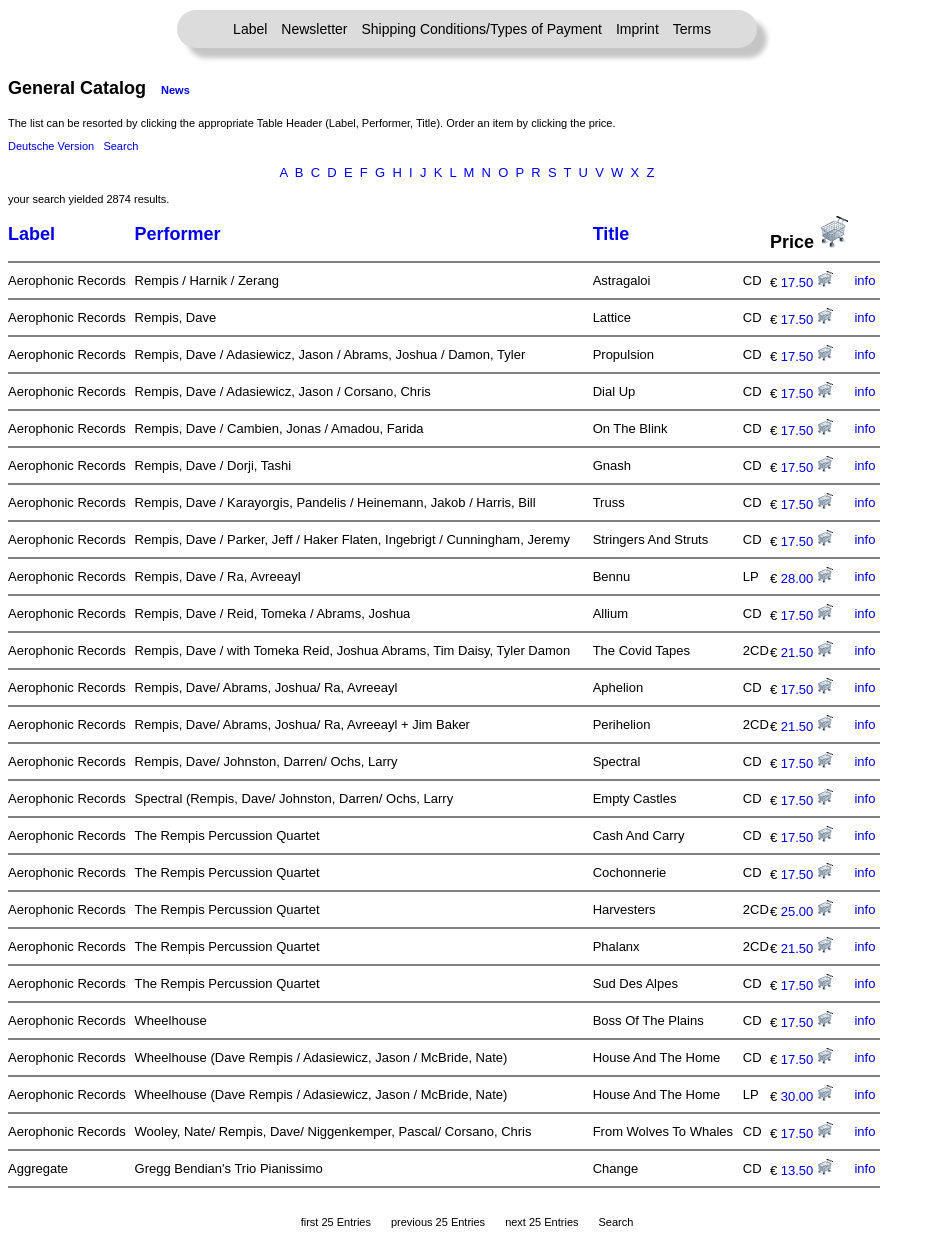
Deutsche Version (51, 146)
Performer (178, 234)
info (864, 280)
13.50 (807, 1170)
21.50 (807, 652)
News (175, 90)
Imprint (637, 29)
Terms (692, 29)
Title (611, 234)
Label (250, 29)
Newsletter (314, 29)
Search (120, 146)
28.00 (807, 578)
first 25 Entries (336, 1222)
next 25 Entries (541, 1222)
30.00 (807, 1096)
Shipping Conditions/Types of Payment (482, 29)
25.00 (807, 911)
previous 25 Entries (438, 1222)
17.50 (807, 282)
